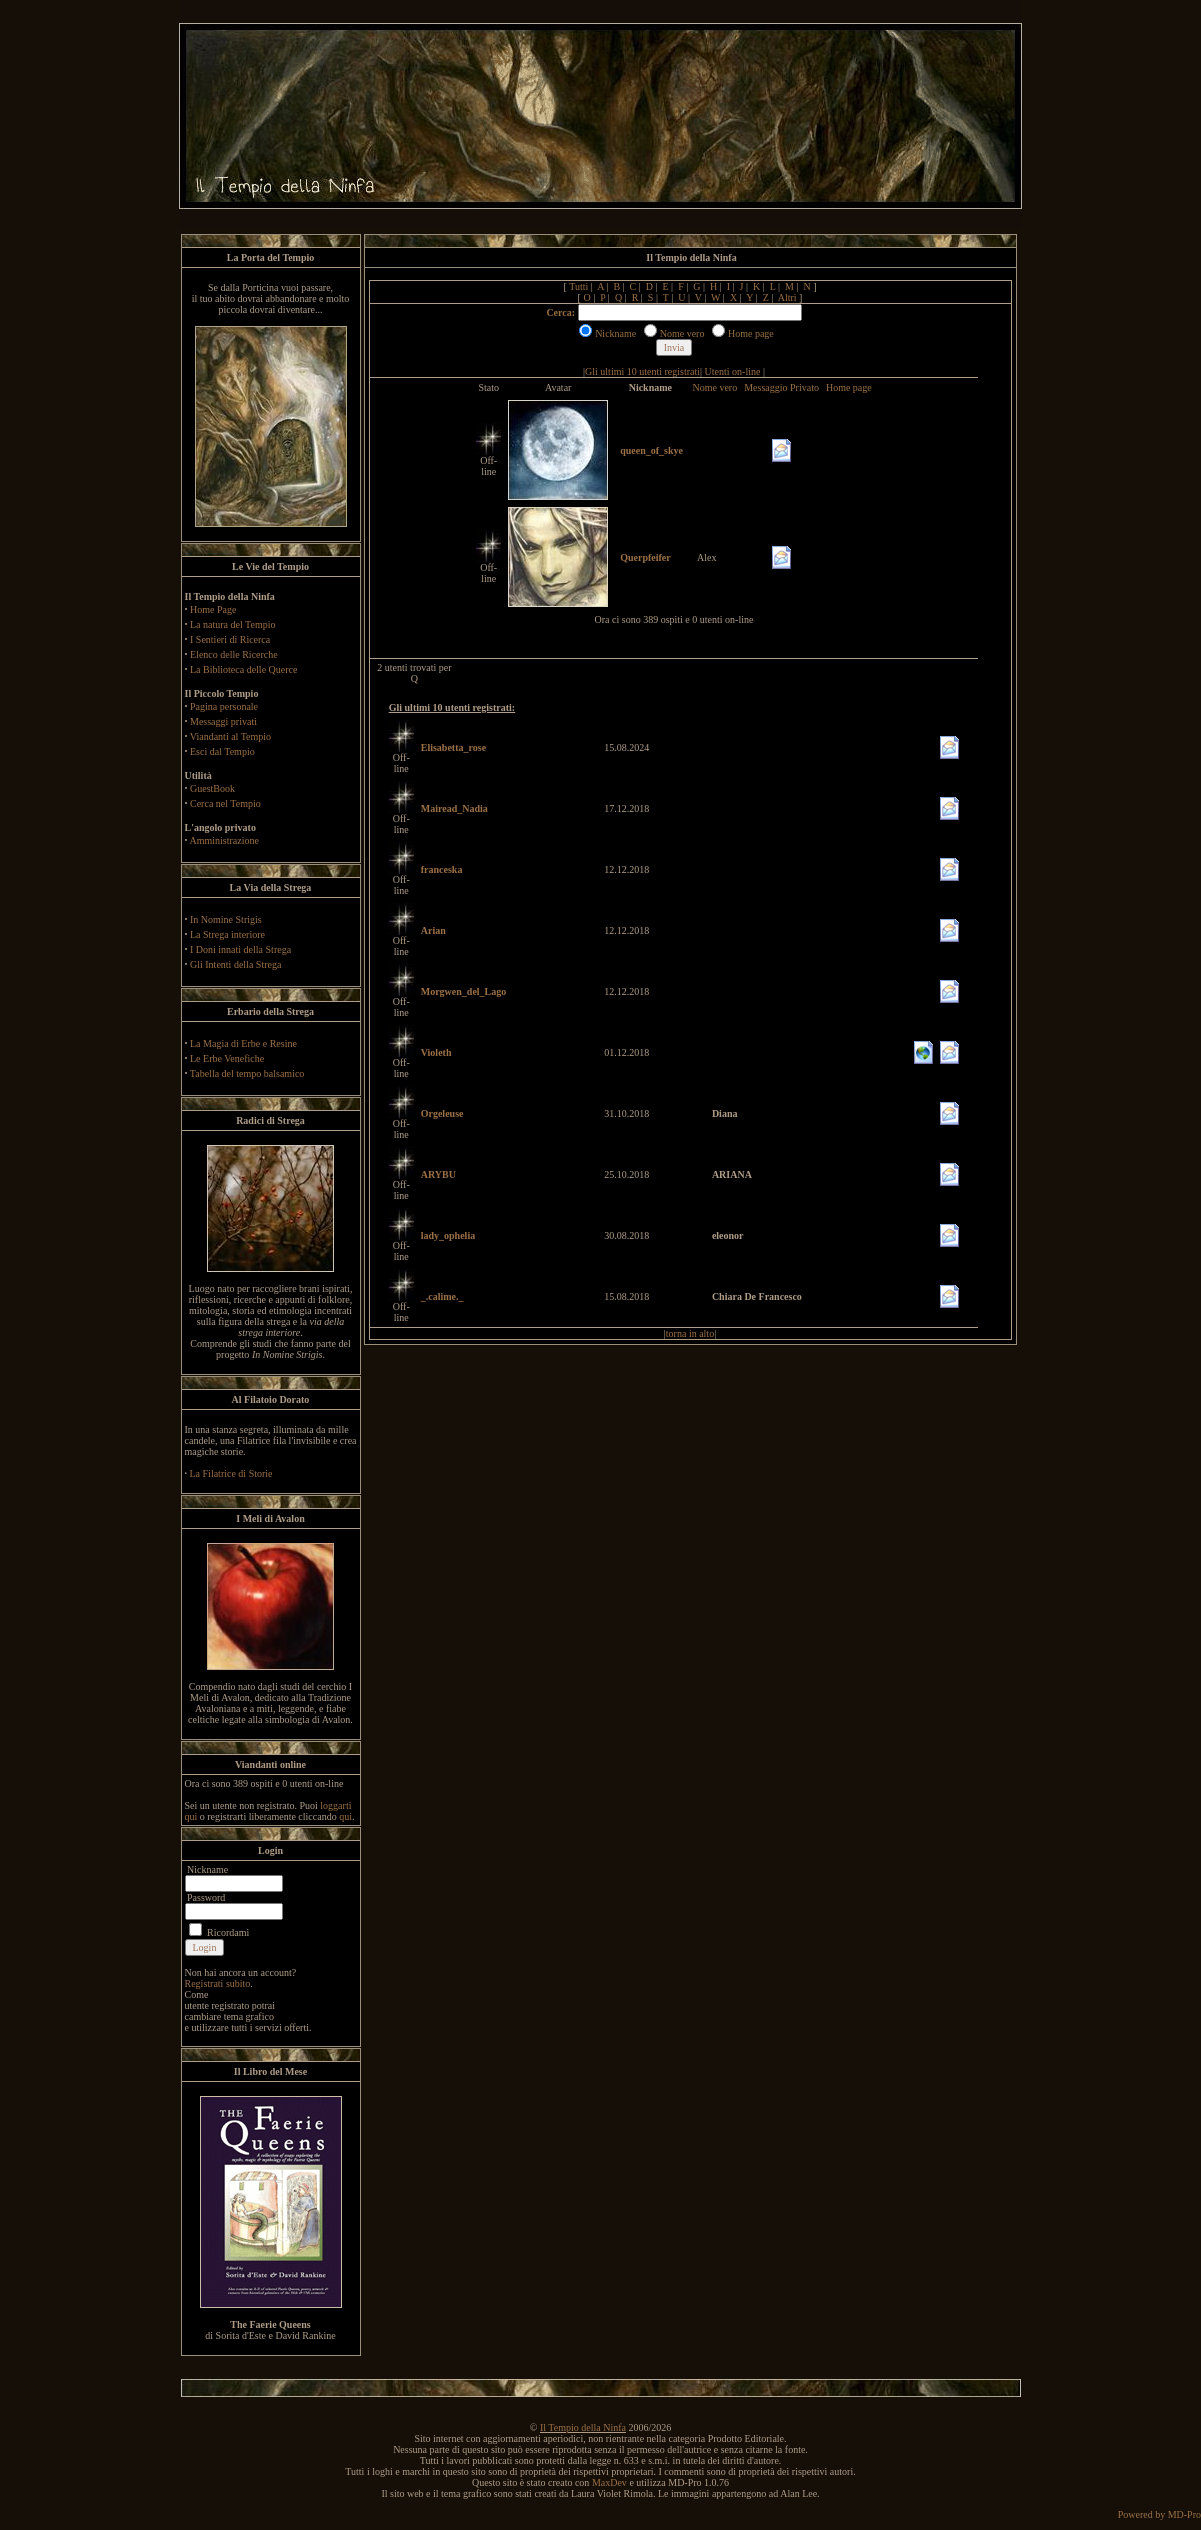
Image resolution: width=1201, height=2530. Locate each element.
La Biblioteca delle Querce (243, 669)
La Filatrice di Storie (231, 1473)
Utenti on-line (733, 371)
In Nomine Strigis (226, 919)
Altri (787, 297)
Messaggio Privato (781, 387)
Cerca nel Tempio (225, 803)
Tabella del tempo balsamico (247, 1073)
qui (345, 1816)
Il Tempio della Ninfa (583, 2427)
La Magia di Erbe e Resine (243, 1043)
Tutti (578, 286)
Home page (849, 387)
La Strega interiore (227, 934)
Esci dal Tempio (222, 751)
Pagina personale (224, 706)
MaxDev (609, 2482)
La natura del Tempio (232, 624)
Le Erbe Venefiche (227, 1058)
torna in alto (690, 1333)
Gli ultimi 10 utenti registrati (642, 371)
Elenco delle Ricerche (234, 654)
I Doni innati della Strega (240, 949)
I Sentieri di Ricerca (230, 639)
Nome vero (714, 387)
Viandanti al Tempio (230, 736)
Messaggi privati (223, 721)
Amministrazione (223, 840)
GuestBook (212, 788)
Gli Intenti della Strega (235, 964)
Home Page (213, 609)
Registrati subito (218, 1983)
